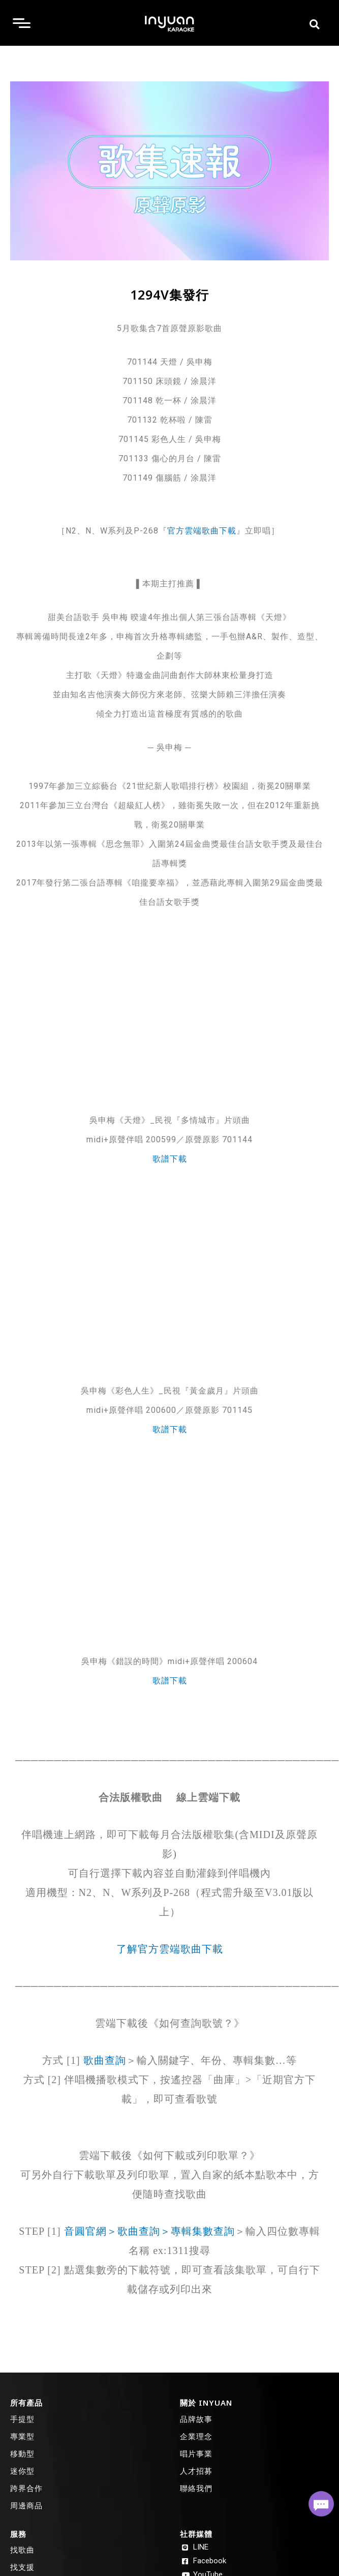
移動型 (22, 2453)
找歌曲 (22, 2549)
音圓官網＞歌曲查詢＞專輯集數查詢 (149, 2231)
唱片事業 (196, 2453)
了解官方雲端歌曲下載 (169, 1949)
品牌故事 (196, 2419)
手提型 (22, 2419)
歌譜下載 (169, 1159)
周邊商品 (26, 2505)
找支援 (22, 2567)
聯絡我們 (196, 2488)
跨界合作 (26, 2488)
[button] (314, 24)
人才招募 (196, 2471)
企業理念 (196, 2436)
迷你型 (22, 2471)
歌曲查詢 (104, 2060)
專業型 (22, 2436)
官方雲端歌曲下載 (201, 531)
